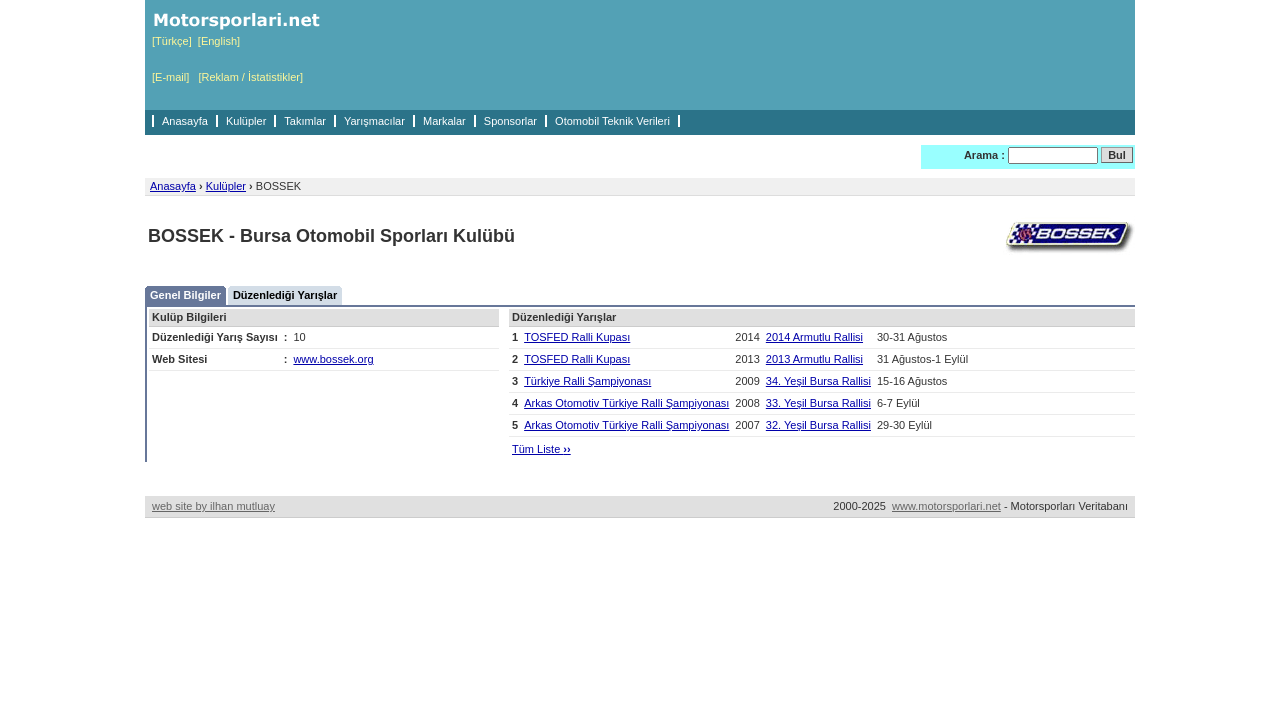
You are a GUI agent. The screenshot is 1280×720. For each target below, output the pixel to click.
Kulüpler (246, 121)
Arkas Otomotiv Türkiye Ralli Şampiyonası (626, 403)
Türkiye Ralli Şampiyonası (587, 381)
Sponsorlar (510, 121)
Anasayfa (185, 121)
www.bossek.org (333, 359)
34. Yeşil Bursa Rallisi (818, 381)
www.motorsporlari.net (946, 506)
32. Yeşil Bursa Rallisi (818, 425)
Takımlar (305, 121)
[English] (219, 41)
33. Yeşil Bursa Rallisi (818, 403)
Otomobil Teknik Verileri (612, 121)
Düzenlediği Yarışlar (285, 295)
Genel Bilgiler (185, 295)
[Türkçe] (172, 41)
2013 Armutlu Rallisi (814, 359)
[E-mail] (170, 77)
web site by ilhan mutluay (213, 506)
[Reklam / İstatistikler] (250, 77)
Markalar (444, 121)
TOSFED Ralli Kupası (577, 337)
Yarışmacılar (374, 121)
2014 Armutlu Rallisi (814, 337)
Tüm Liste (541, 449)
